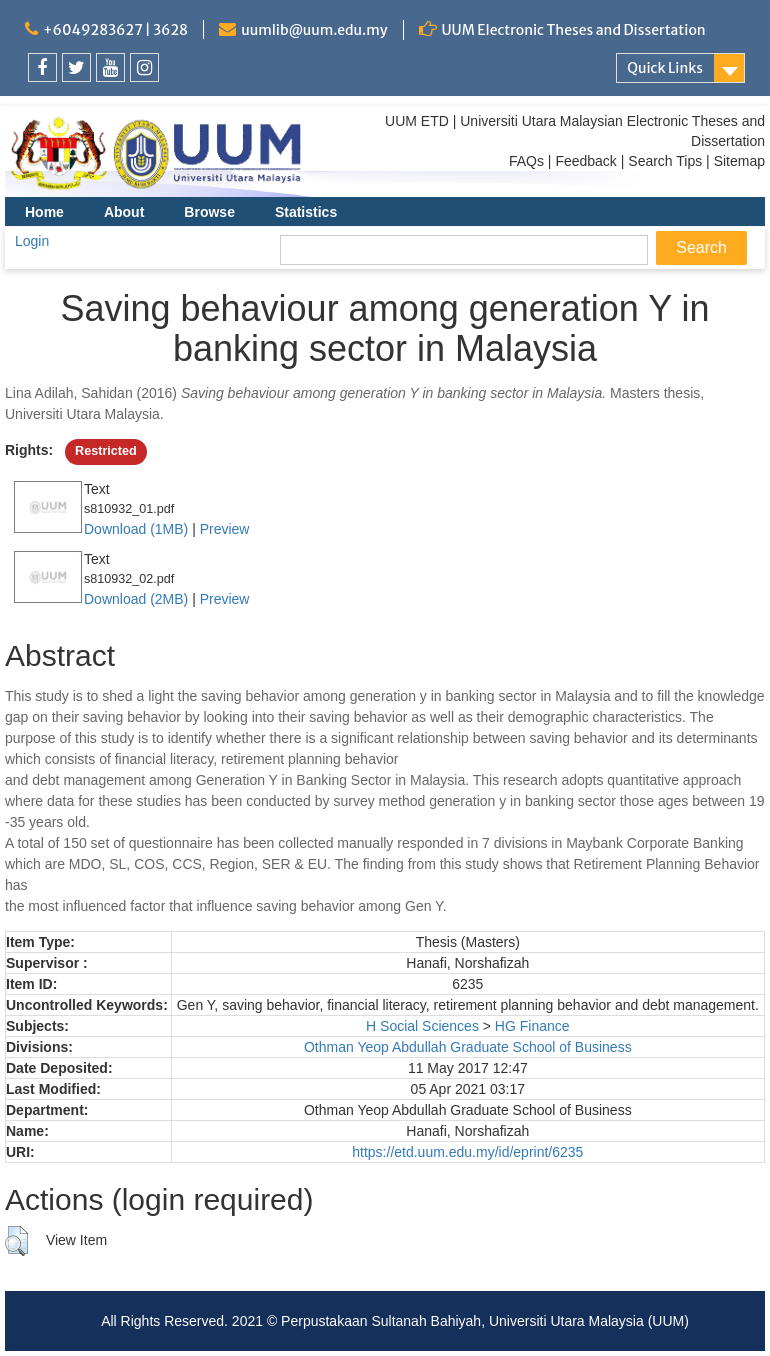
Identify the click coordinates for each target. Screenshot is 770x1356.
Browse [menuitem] (209, 212)
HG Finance (532, 1026)
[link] (42, 67)
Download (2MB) (136, 599)
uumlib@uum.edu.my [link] (314, 30)
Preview (225, 529)
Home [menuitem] (44, 212)
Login (32, 241)
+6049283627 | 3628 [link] (115, 30)
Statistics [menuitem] (306, 212)
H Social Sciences (422, 1026)
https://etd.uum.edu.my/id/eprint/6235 (467, 1152)
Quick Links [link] (665, 68)
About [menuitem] (124, 212)
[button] (16, 1241)
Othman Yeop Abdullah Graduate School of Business (468, 1047)
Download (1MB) (136, 529)
